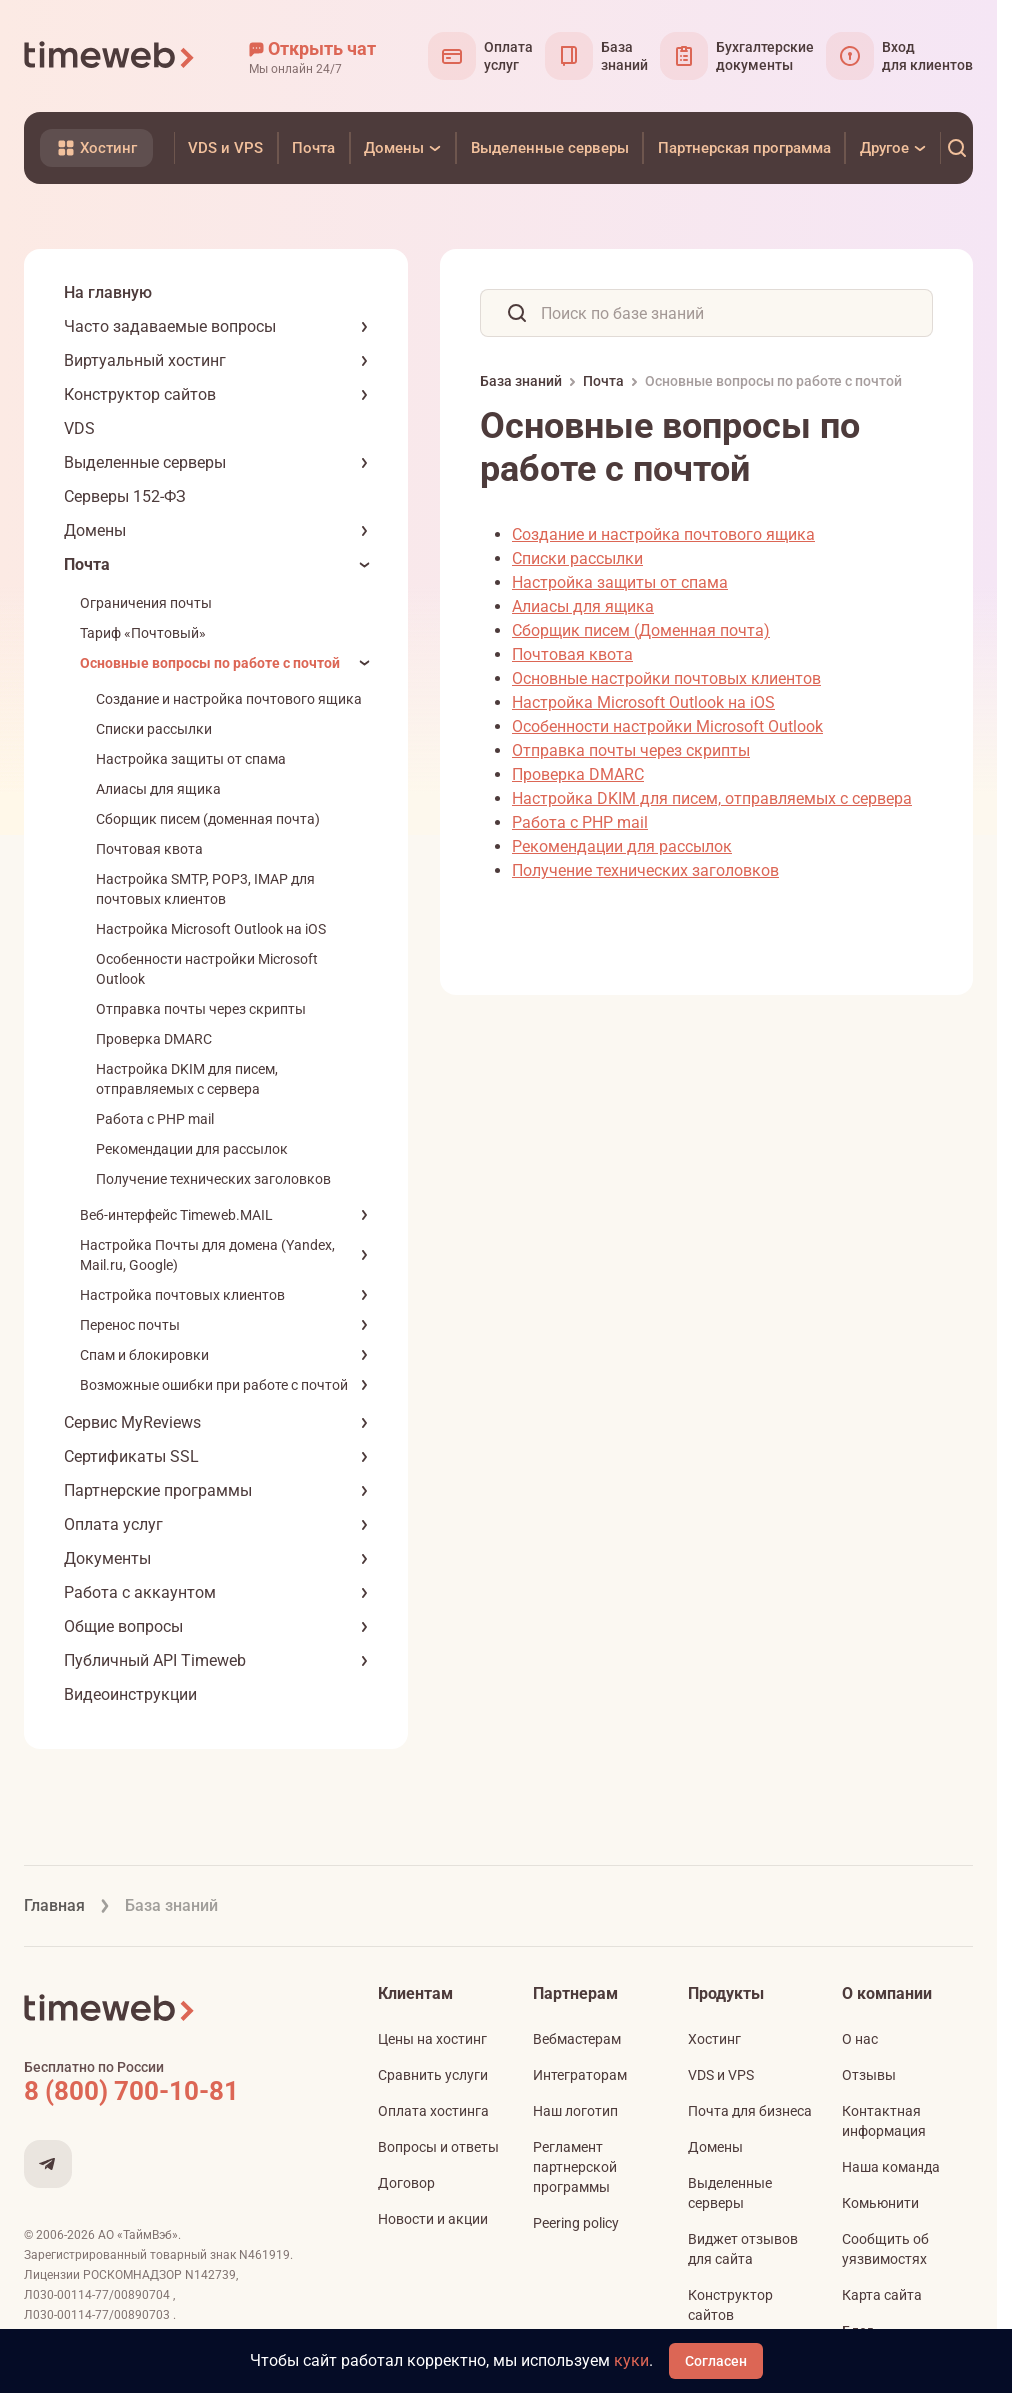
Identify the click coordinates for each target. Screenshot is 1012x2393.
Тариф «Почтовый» (143, 633)
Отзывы (869, 2075)
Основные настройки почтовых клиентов (666, 678)
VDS (79, 428)
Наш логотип (575, 2111)
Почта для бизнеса (750, 2111)
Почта (87, 564)
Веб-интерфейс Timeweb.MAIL (176, 1215)
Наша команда (891, 2167)
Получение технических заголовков (213, 1179)
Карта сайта (882, 2295)
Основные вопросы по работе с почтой (210, 663)
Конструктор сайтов (140, 394)
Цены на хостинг (432, 2039)
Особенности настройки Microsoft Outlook (667, 726)
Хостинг (714, 2039)
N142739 (210, 2275)
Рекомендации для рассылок (192, 1149)
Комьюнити (880, 2203)
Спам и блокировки (144, 1355)
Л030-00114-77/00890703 (98, 2315)
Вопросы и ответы (438, 2147)
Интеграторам (580, 2075)
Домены (95, 530)
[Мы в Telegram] (48, 2164)
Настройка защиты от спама (191, 759)
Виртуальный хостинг (145, 360)
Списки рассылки (154, 729)
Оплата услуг (113, 1524)
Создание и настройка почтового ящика (229, 699)
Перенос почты (130, 1325)
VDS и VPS (721, 2075)
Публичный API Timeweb (155, 1660)
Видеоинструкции (130, 1694)
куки (631, 2360)
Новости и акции (433, 2219)
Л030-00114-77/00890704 (98, 2295)
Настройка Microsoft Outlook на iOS (211, 929)
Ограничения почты (146, 603)
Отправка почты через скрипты (201, 1009)
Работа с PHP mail (155, 1119)
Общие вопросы (123, 1626)
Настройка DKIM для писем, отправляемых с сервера (712, 798)
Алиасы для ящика (158, 789)
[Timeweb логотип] (110, 56)
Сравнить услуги (433, 2075)
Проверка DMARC (154, 1039)
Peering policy (576, 2223)
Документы (107, 1558)
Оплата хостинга (433, 2111)
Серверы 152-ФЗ (125, 496)
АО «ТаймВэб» (138, 2235)
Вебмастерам (577, 2039)
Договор (406, 2183)
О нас (860, 2039)
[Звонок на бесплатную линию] (174, 2091)
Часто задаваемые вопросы (170, 326)
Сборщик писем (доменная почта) (208, 819)
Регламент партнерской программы (575, 2167)
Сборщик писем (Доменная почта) (641, 630)
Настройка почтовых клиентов (182, 1295)
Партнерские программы (158, 1490)
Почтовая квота (149, 849)
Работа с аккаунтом (140, 1592)
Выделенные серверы (145, 462)
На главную (108, 292)
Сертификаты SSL (131, 1456)
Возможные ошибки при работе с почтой (214, 1385)
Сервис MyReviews (132, 1422)
